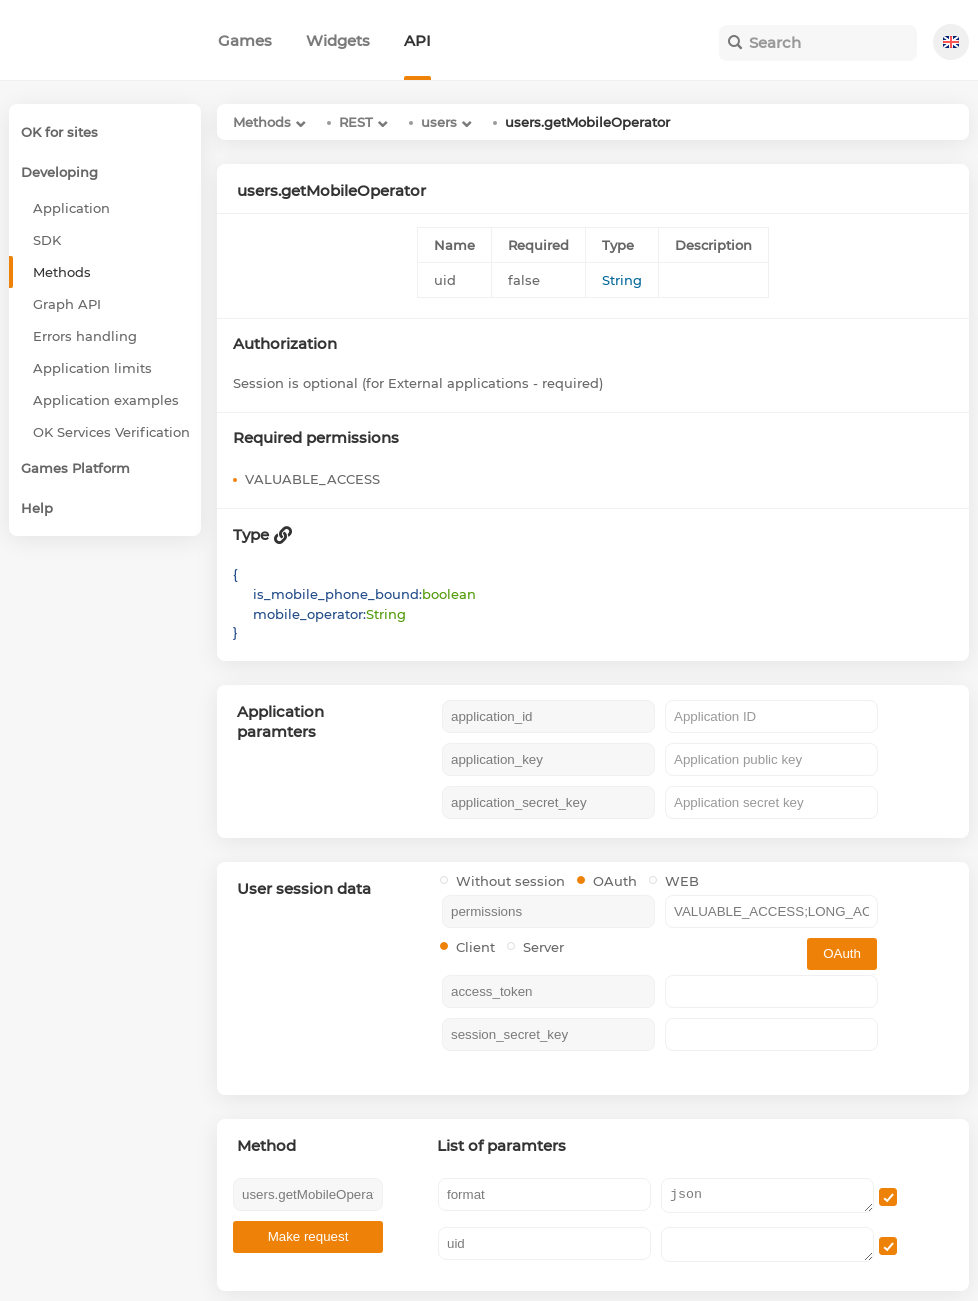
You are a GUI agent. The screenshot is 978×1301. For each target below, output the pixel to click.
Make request (308, 1236)
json (767, 1195)
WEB (674, 881)
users (439, 122)
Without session (502, 881)
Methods (262, 122)
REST (356, 122)
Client (467, 947)
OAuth (607, 881)
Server (535, 947)
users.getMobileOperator (587, 122)
